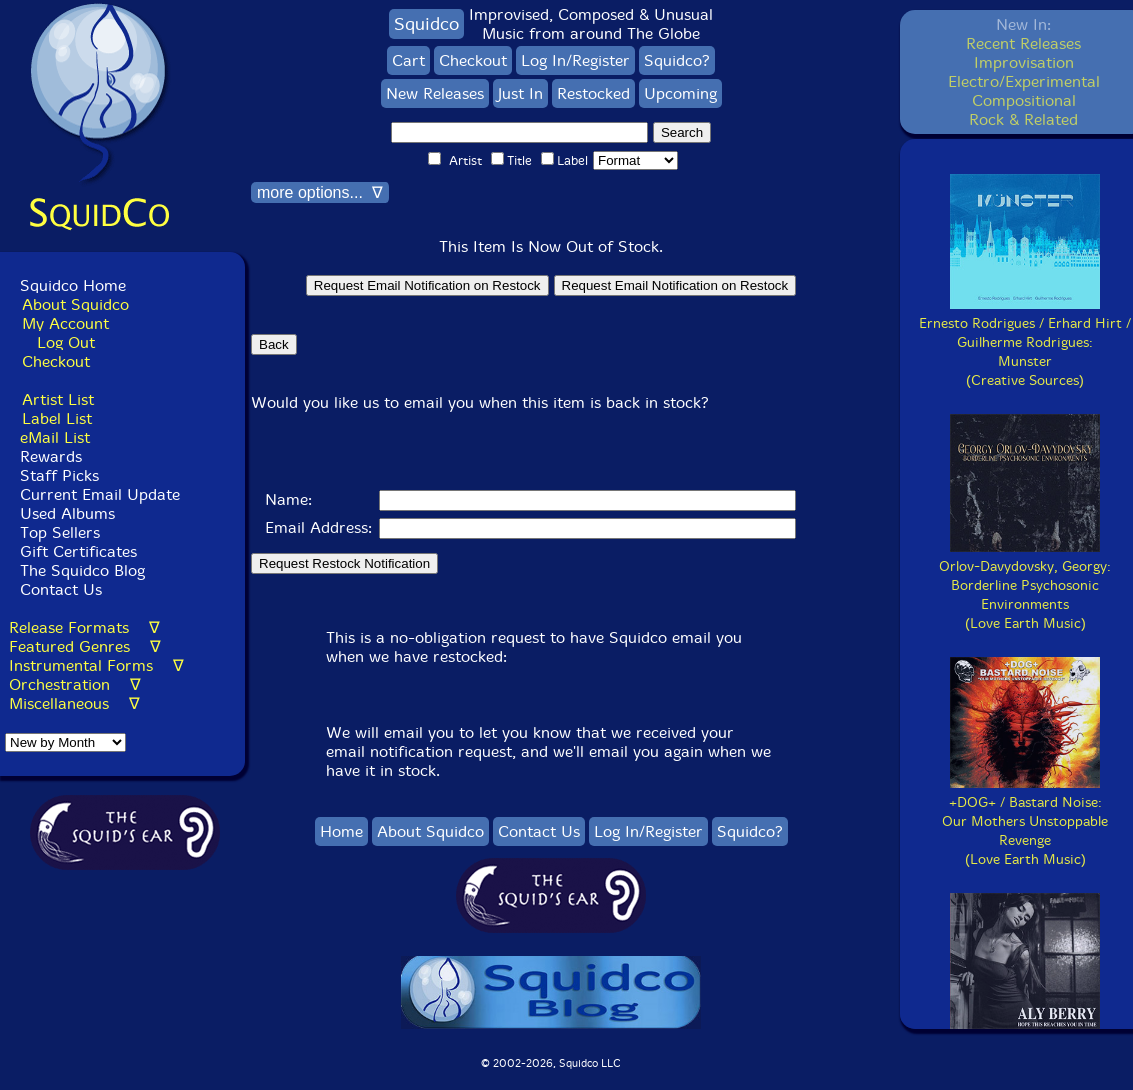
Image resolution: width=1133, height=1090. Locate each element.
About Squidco (75, 304)
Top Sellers (60, 532)
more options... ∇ (320, 192)
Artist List (58, 399)
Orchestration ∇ (75, 684)
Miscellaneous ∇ (74, 703)
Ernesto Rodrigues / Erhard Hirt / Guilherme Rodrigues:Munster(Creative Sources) (1025, 342)
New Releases (435, 93)
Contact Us (58, 589)
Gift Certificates (78, 551)
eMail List (55, 437)
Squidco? (677, 60)
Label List (57, 418)
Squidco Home (73, 285)
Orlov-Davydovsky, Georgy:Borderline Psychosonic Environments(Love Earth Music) (1025, 585)
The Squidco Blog (82, 570)
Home (341, 831)
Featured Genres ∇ (85, 646)
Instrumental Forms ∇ (96, 665)
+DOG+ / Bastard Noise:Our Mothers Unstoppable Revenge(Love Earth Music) (1025, 821)
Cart (408, 60)
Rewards (51, 456)
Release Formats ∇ (84, 627)
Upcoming (680, 93)
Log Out (66, 342)
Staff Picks (59, 475)
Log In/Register (575, 60)
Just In (520, 93)
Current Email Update (97, 494)
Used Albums (67, 513)
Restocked (593, 93)
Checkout (56, 361)
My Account (65, 323)
